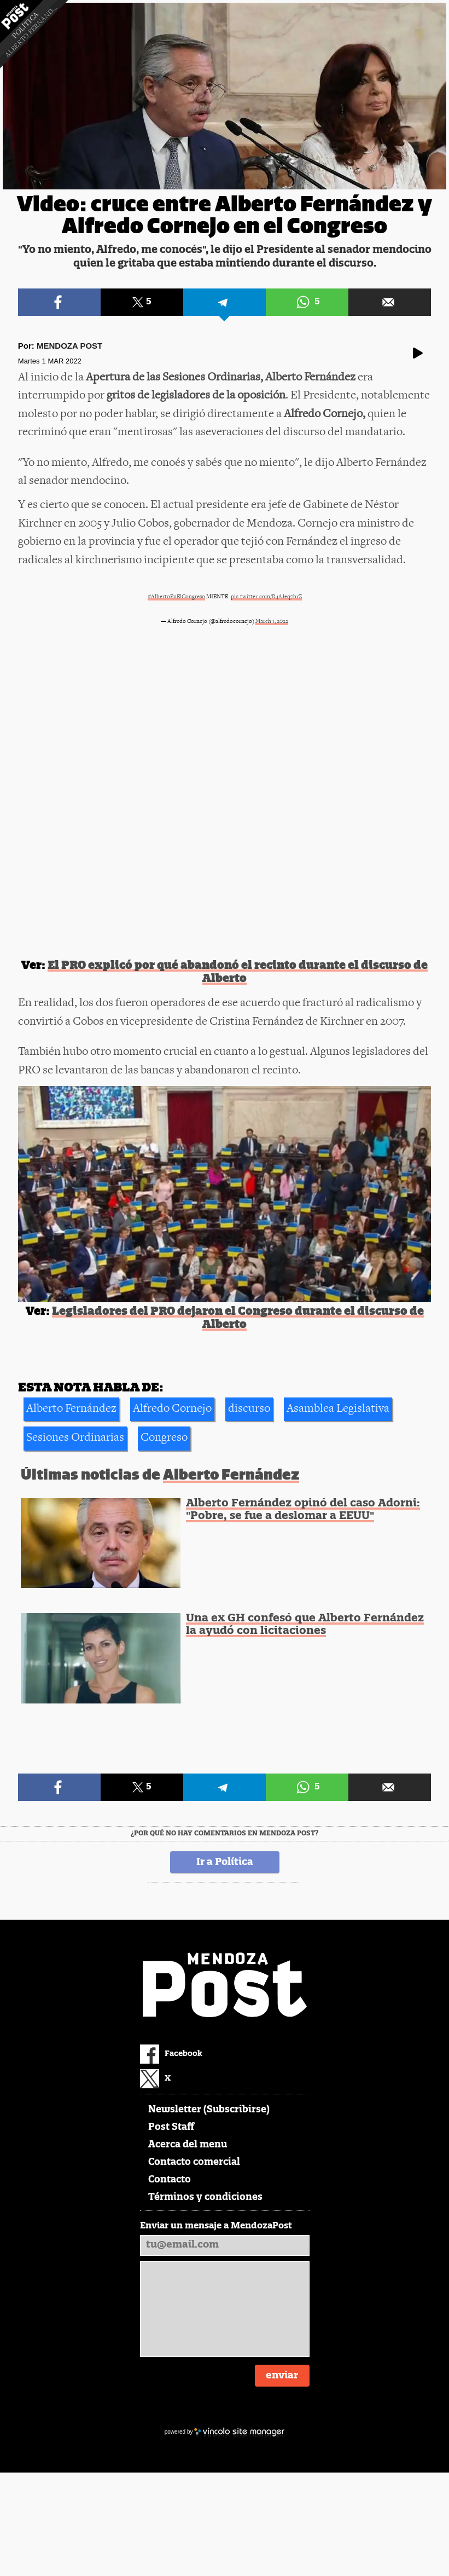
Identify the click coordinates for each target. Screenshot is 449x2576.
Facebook (171, 2054)
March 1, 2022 (271, 622)
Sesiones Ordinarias (75, 1438)
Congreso (164, 1438)
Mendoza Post (69, 345)
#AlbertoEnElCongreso (176, 597)
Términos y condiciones (205, 2197)
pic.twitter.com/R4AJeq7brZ (266, 597)
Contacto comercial (194, 2162)
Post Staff (171, 2127)
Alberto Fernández (71, 1408)
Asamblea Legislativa (338, 1408)
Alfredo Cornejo (172, 1408)
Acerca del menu (187, 2145)
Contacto (169, 2180)
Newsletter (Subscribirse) (209, 2110)
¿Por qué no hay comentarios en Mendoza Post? (224, 1833)
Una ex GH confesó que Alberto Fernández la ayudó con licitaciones (305, 1625)
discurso (249, 1408)
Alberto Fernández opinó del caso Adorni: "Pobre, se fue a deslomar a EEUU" (303, 1510)
